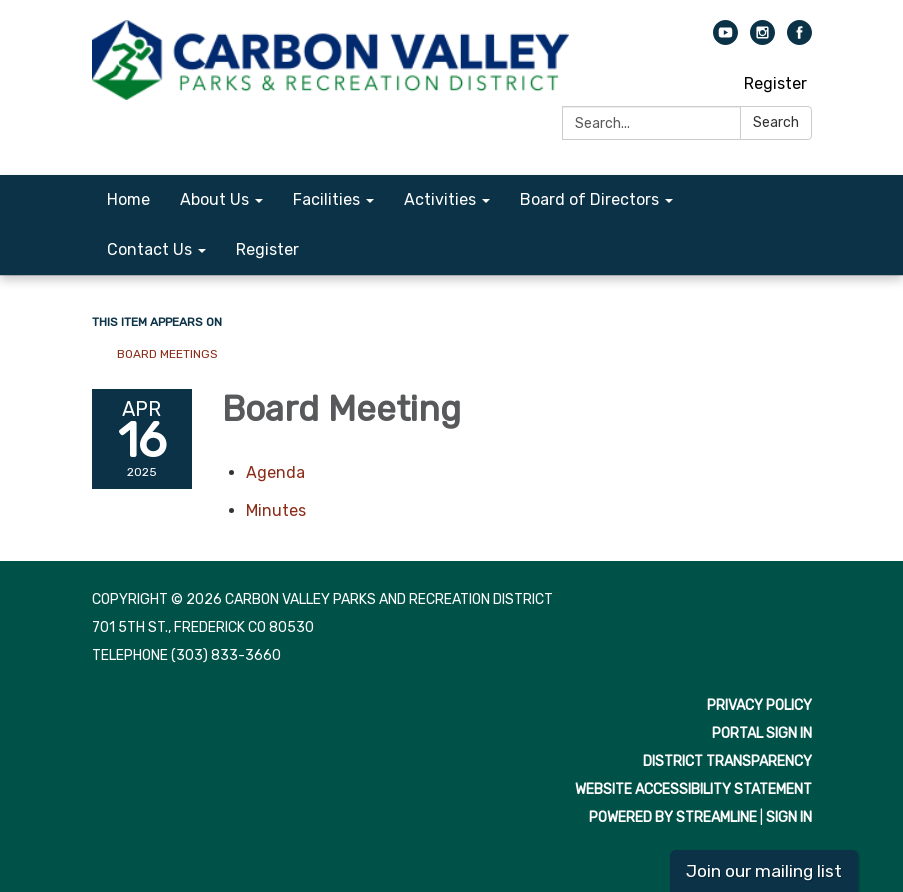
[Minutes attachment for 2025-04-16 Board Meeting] (276, 510)
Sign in (789, 817)
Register (775, 83)
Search (776, 122)
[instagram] (762, 39)
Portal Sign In (762, 733)
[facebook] (799, 39)
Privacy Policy (759, 705)
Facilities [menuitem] (326, 199)
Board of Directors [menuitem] (589, 199)
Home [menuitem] (128, 199)
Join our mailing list (764, 871)
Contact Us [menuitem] (149, 249)
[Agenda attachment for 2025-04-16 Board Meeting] (275, 472)
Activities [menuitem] (440, 199)
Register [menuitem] (267, 249)
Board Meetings (167, 354)
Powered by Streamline (673, 817)
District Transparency (727, 761)
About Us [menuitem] (214, 199)
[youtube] (725, 39)
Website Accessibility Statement (693, 789)
